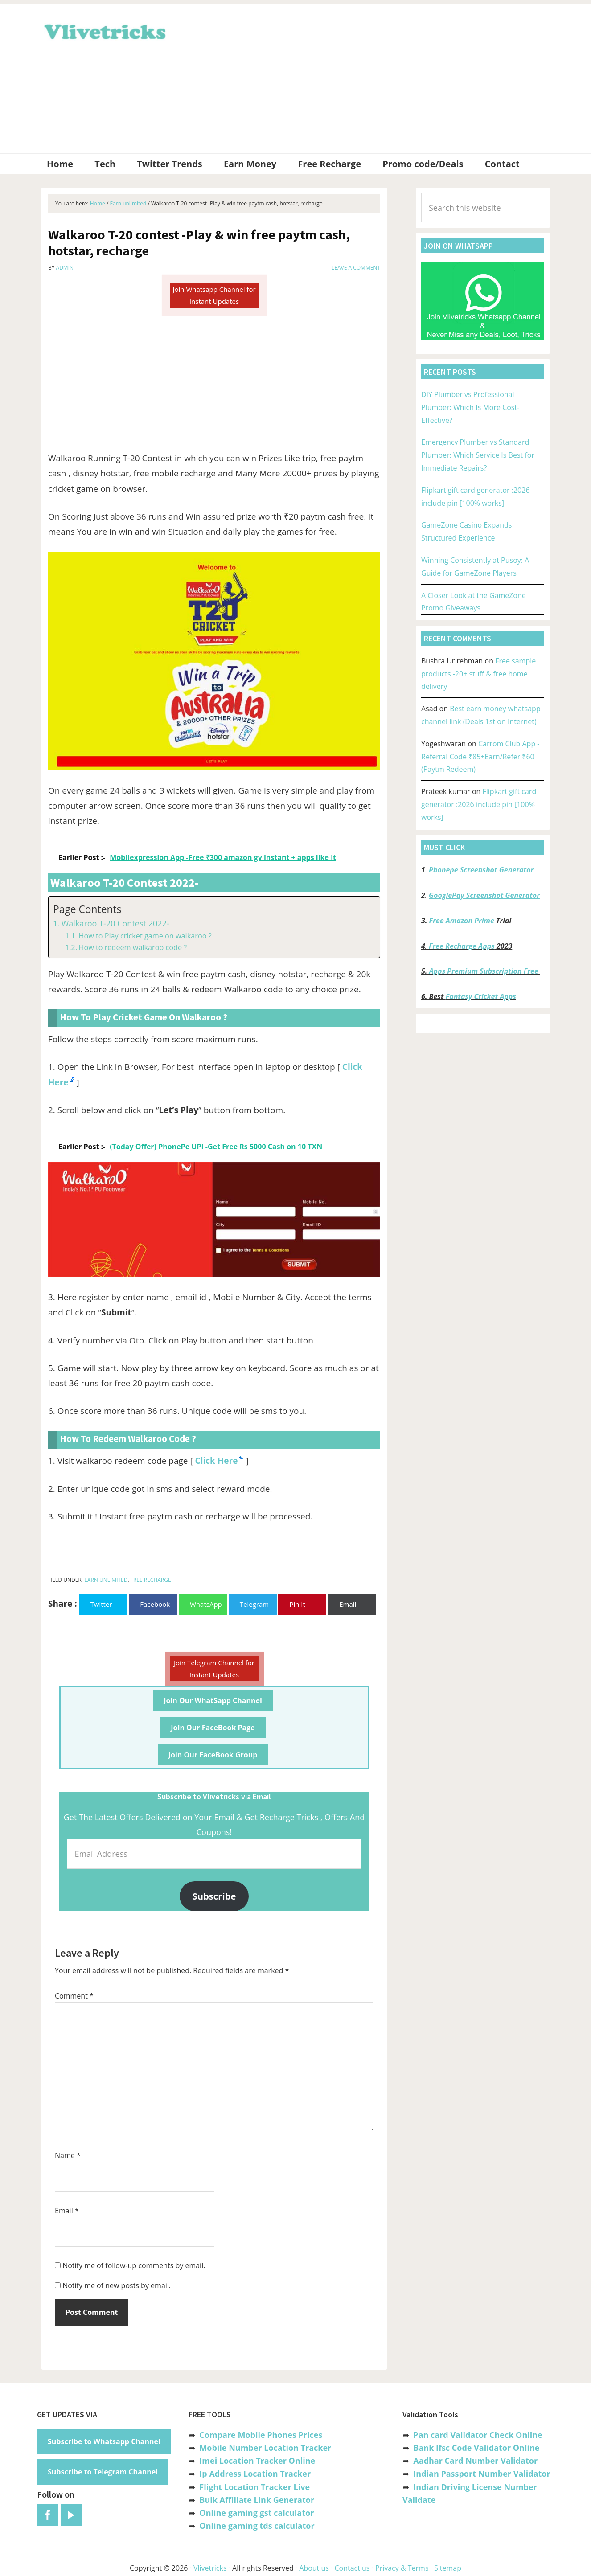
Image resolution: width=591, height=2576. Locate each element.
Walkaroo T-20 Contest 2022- (115, 923)
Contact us (351, 2568)
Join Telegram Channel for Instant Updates (214, 1668)
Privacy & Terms (402, 2568)
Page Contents (87, 909)
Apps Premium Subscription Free (484, 971)
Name (68, 2155)
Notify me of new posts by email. (116, 2285)
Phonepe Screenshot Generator (481, 870)
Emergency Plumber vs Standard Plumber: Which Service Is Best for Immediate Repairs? (477, 455)
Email (67, 2211)
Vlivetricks (104, 30)
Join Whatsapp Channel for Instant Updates (213, 295)
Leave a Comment (356, 267)
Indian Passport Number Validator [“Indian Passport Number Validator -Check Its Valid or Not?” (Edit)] (481, 2473)
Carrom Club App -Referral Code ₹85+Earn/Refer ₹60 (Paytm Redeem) (480, 756)
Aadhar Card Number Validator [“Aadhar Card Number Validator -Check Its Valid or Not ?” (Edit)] (475, 2460)
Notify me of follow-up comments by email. (133, 2265)
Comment (74, 1996)
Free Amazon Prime (461, 921)
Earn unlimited (105, 1580)
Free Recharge (151, 1580)
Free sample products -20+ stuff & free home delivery (478, 674)
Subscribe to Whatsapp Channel (104, 2441)
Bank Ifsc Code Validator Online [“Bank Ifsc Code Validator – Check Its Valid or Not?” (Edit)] (476, 2447)
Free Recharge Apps (462, 946)
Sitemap (447, 2568)
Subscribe (214, 1896)
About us (314, 2568)
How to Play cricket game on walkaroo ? (144, 936)
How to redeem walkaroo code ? (132, 947)
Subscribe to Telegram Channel (103, 2472)
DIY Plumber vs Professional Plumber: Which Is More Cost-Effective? (470, 407)
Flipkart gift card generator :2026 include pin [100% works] (478, 804)
